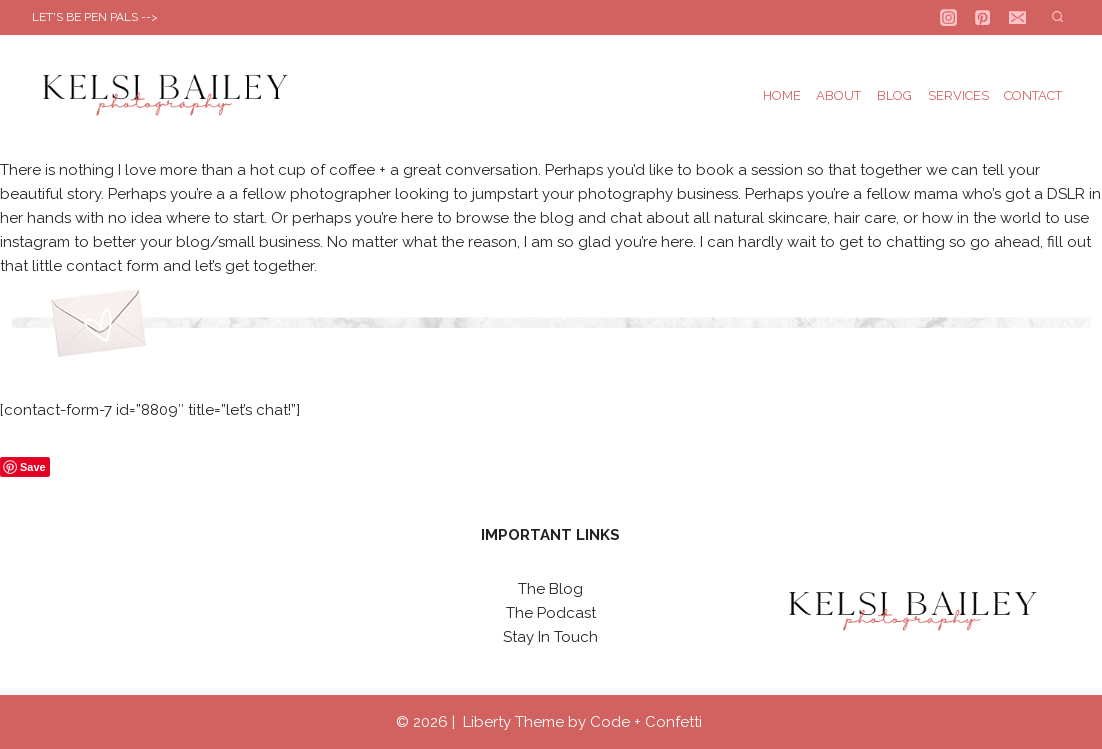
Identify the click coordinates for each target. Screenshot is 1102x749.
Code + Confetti (648, 722)
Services (958, 95)
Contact (1033, 95)
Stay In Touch (550, 637)
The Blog (550, 589)
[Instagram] (948, 17)
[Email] (1017, 17)
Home (782, 95)
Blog (894, 95)
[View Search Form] (1057, 17)
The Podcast (551, 613)
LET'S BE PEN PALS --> (95, 17)
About (838, 95)
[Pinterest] (983, 17)
